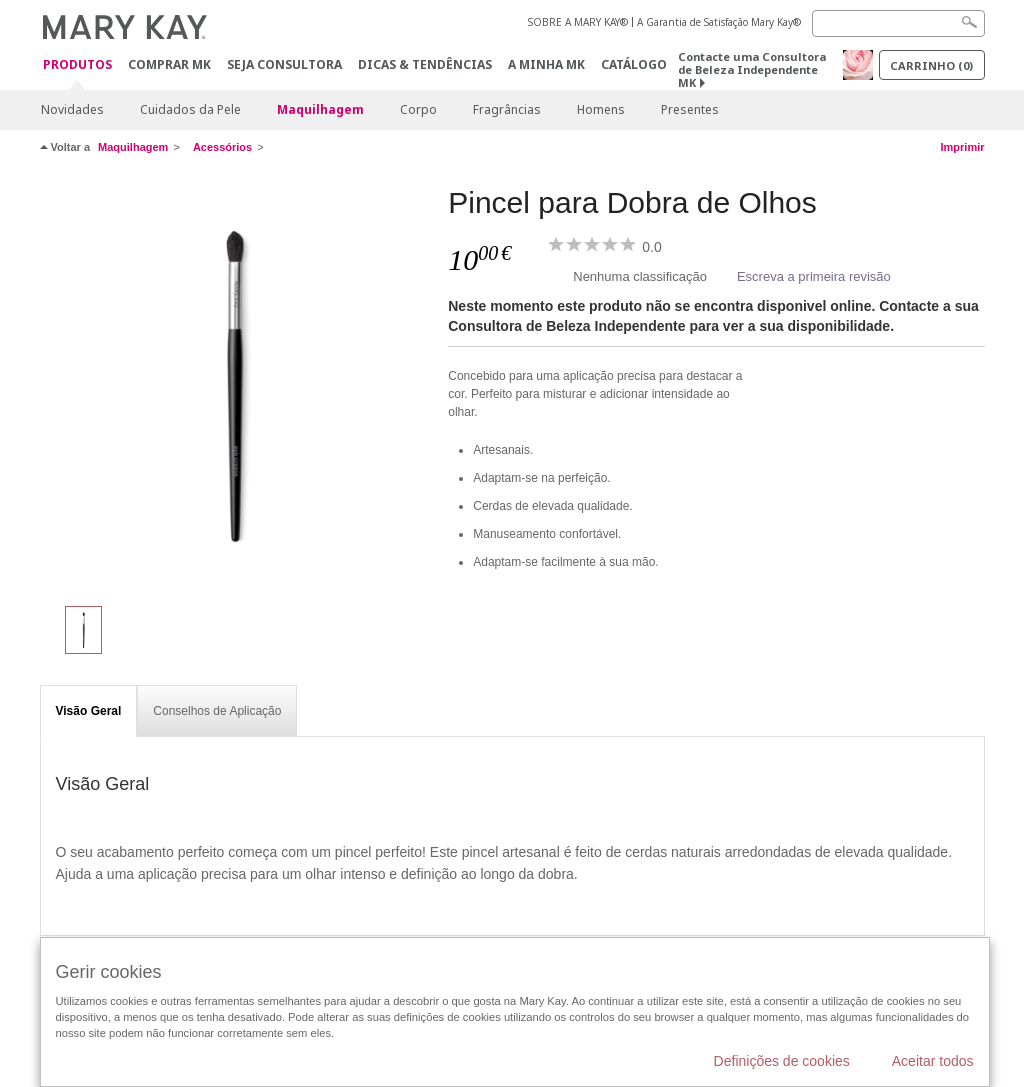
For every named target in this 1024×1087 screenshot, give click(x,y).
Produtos (77, 65)
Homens (601, 109)
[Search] (898, 23)
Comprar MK (169, 64)
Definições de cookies (782, 1061)
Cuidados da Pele (190, 109)
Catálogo (634, 64)
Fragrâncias (507, 109)
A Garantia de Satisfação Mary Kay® (719, 22)
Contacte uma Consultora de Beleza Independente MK (752, 69)
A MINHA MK (546, 64)
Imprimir (962, 147)
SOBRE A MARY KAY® (578, 22)
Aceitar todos (933, 1061)
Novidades (72, 109)
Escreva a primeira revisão (814, 276)
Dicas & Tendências (425, 64)
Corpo (418, 109)
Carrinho (931, 65)
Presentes (690, 109)
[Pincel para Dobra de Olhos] (237, 386)
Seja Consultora (284, 64)
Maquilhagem (320, 109)
